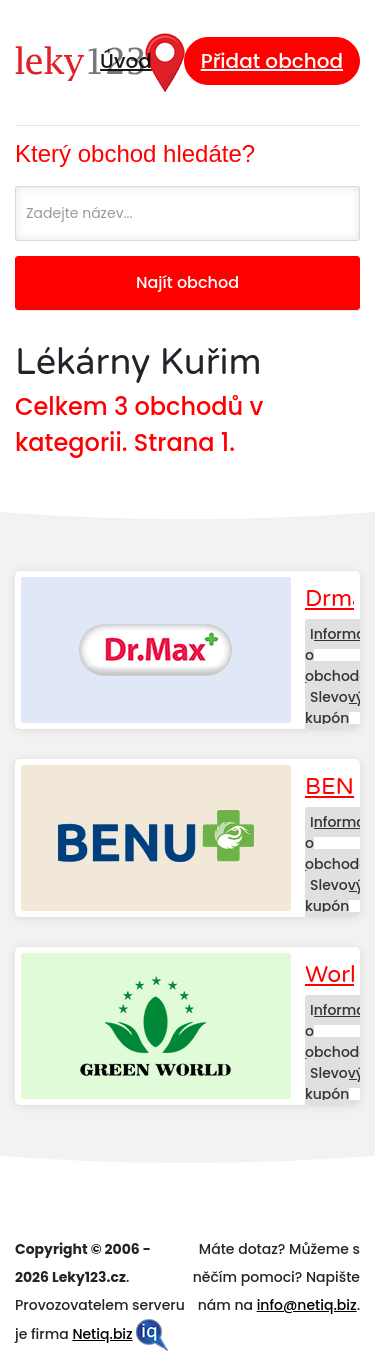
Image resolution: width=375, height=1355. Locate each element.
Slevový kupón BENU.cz (334, 906)
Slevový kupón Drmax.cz (337, 718)
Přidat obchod (272, 61)
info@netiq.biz (307, 1305)
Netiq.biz (102, 1334)
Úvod (126, 61)
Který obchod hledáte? (135, 153)
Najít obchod (187, 282)
